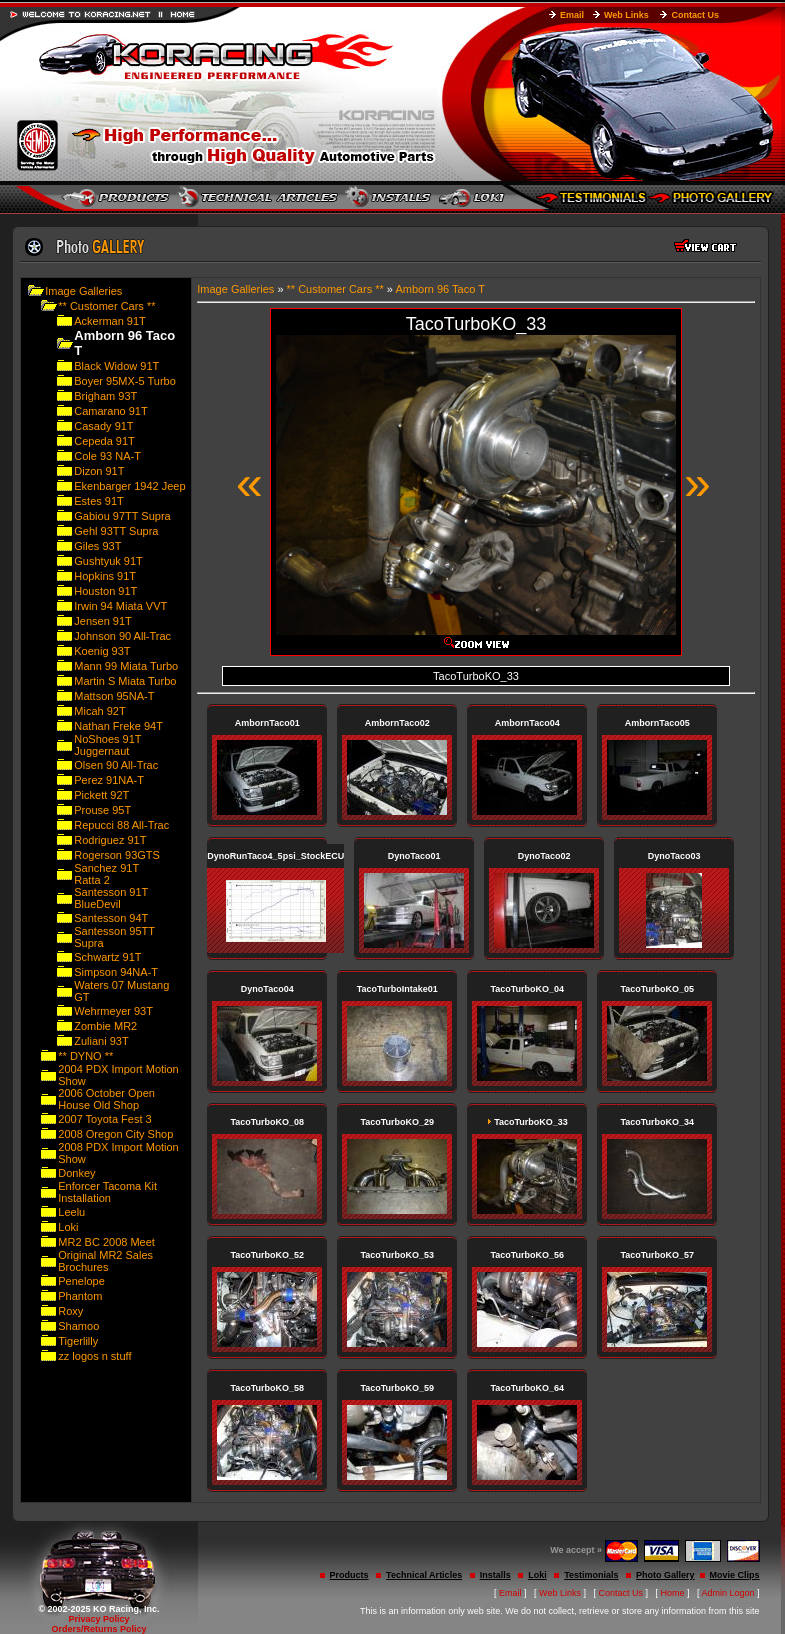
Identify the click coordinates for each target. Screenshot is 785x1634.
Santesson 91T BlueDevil (111, 898)
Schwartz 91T (107, 957)
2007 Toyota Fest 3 (104, 1119)
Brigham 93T (105, 396)
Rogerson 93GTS (117, 855)
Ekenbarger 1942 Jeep (129, 486)
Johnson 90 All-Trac (122, 636)
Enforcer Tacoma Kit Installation (107, 1192)
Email (572, 15)
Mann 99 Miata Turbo (126, 666)
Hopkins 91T (105, 576)
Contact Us (695, 15)
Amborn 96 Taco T (439, 289)
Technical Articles (424, 1575)
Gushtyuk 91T (108, 561)
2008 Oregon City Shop (115, 1134)
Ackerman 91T (110, 321)
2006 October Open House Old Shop (106, 1099)
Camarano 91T (110, 411)
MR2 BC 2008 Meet (106, 1242)
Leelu (71, 1212)
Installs (495, 1575)
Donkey (76, 1173)
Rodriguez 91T (110, 840)
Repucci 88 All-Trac (121, 825)
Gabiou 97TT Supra (122, 516)
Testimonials (591, 1575)
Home (673, 1593)
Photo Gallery (665, 1575)
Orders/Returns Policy (98, 1629)
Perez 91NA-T (109, 780)
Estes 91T (99, 501)
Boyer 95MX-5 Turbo (125, 381)
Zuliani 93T (101, 1041)
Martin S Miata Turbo (125, 681)
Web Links (626, 15)
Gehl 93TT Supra (116, 531)
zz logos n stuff (94, 1356)
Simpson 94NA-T (116, 972)
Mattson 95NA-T (114, 696)
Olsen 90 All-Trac (116, 765)
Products (349, 1575)
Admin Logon (728, 1593)
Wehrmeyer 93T (113, 1011)
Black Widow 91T (116, 366)
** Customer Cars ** (106, 306)
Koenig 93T (102, 651)
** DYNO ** (85, 1056)
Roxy (70, 1311)
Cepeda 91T (104, 441)
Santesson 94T (111, 918)
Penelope (81, 1281)
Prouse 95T (102, 810)
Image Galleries (83, 291)
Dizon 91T (99, 471)
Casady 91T (103, 426)
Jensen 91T (102, 621)
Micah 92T (99, 711)
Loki (68, 1227)
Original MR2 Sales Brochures (105, 1261)
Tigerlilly (78, 1341)
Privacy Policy (98, 1619)
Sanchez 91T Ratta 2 (106, 874)
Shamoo (78, 1326)
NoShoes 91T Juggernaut (107, 745)
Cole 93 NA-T (107, 456)
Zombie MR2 (105, 1026)
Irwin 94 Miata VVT (120, 606)
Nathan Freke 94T (118, 726)
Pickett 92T (101, 795)
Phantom (80, 1296)
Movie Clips (735, 1575)
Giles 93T (97, 546)
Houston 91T (105, 591)
